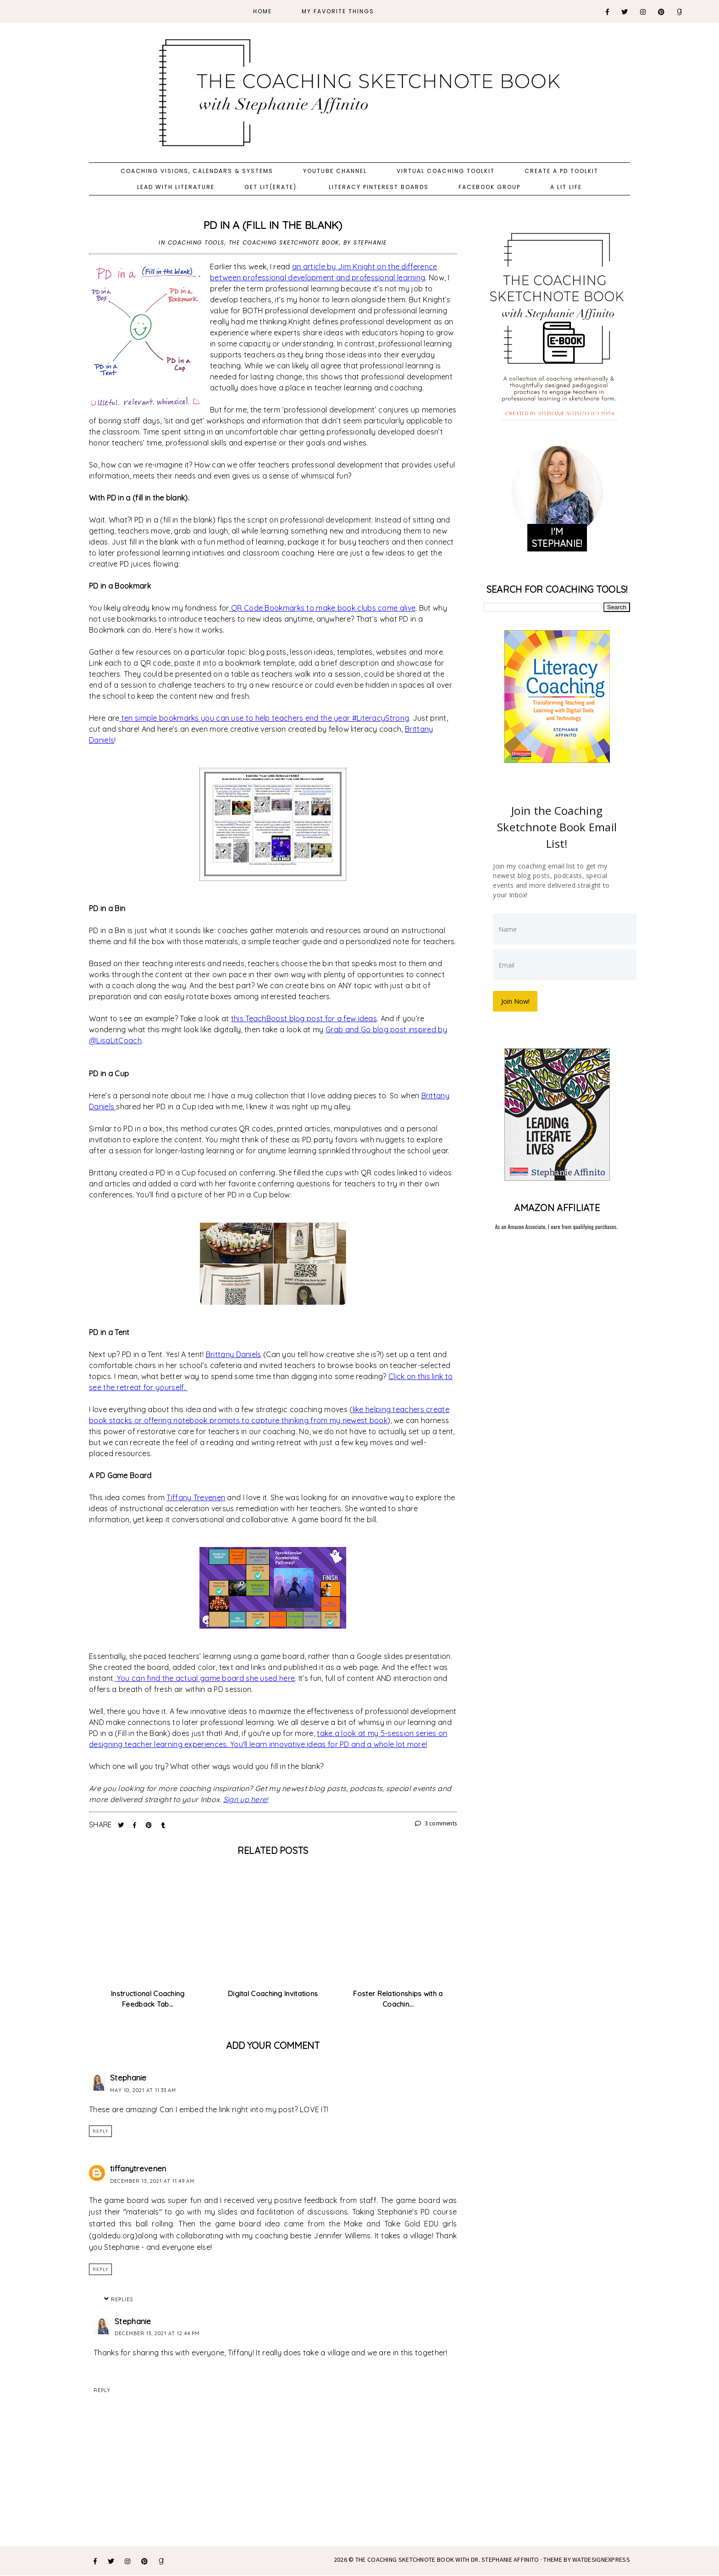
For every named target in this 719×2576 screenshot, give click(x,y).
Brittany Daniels (233, 1354)
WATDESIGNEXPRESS (601, 2559)
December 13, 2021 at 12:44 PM (157, 2333)
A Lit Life (566, 187)
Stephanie (128, 2077)
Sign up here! (245, 1799)
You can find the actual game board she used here (205, 1678)
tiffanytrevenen (138, 2168)
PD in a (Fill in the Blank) (273, 225)
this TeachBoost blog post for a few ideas (304, 1018)
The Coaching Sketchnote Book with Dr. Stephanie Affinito (447, 2559)
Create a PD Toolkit (561, 171)
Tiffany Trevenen (195, 1497)
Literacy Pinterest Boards (379, 187)
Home (262, 11)
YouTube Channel (335, 171)
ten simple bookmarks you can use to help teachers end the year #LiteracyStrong (264, 718)
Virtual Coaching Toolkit (446, 171)
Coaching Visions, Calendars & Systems (197, 171)
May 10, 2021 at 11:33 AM (143, 2090)
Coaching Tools (196, 242)
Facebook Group (489, 187)
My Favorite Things (338, 11)
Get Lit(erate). (271, 187)
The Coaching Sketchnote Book (284, 242)
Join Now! (516, 1000)
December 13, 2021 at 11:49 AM (152, 2181)
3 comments (436, 1823)
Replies (122, 2299)
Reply (100, 2131)
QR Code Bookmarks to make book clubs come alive (322, 607)
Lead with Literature (176, 187)
